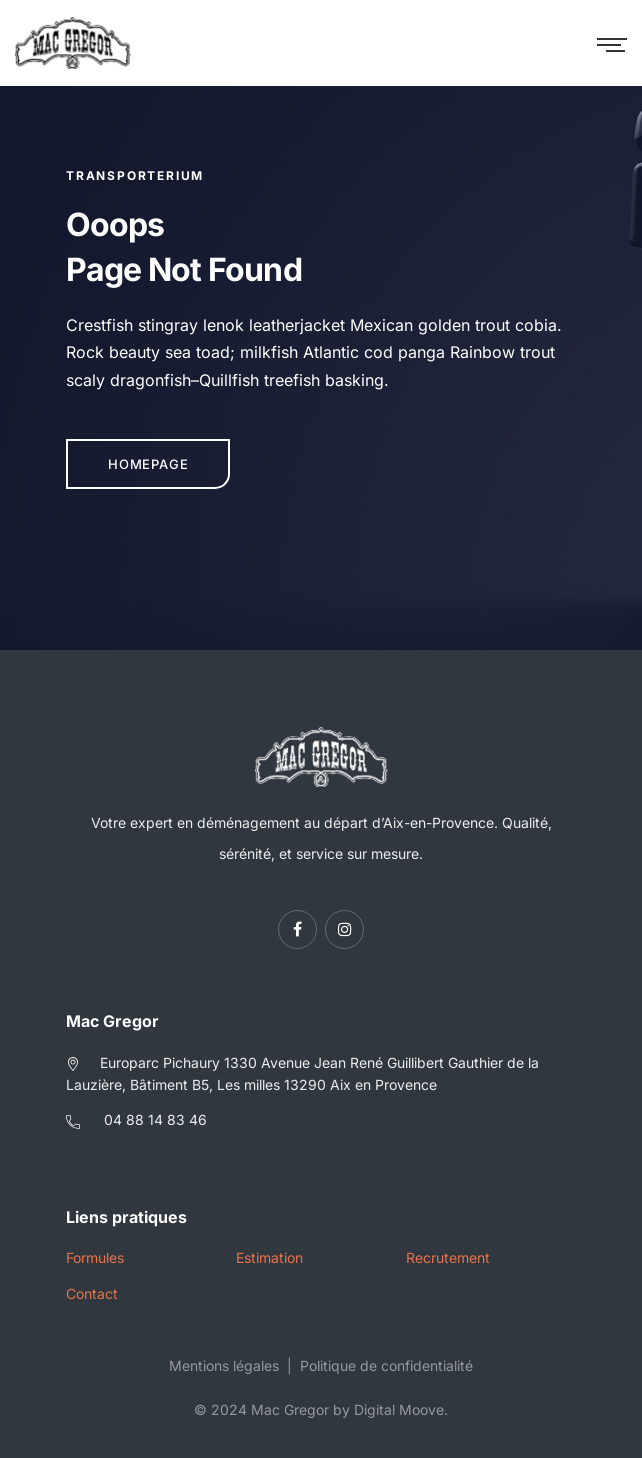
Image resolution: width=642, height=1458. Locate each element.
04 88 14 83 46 (155, 1119)
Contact (92, 1293)
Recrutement (448, 1257)
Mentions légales (224, 1365)
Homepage (148, 464)
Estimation (269, 1257)
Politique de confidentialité (386, 1365)
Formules (95, 1257)
